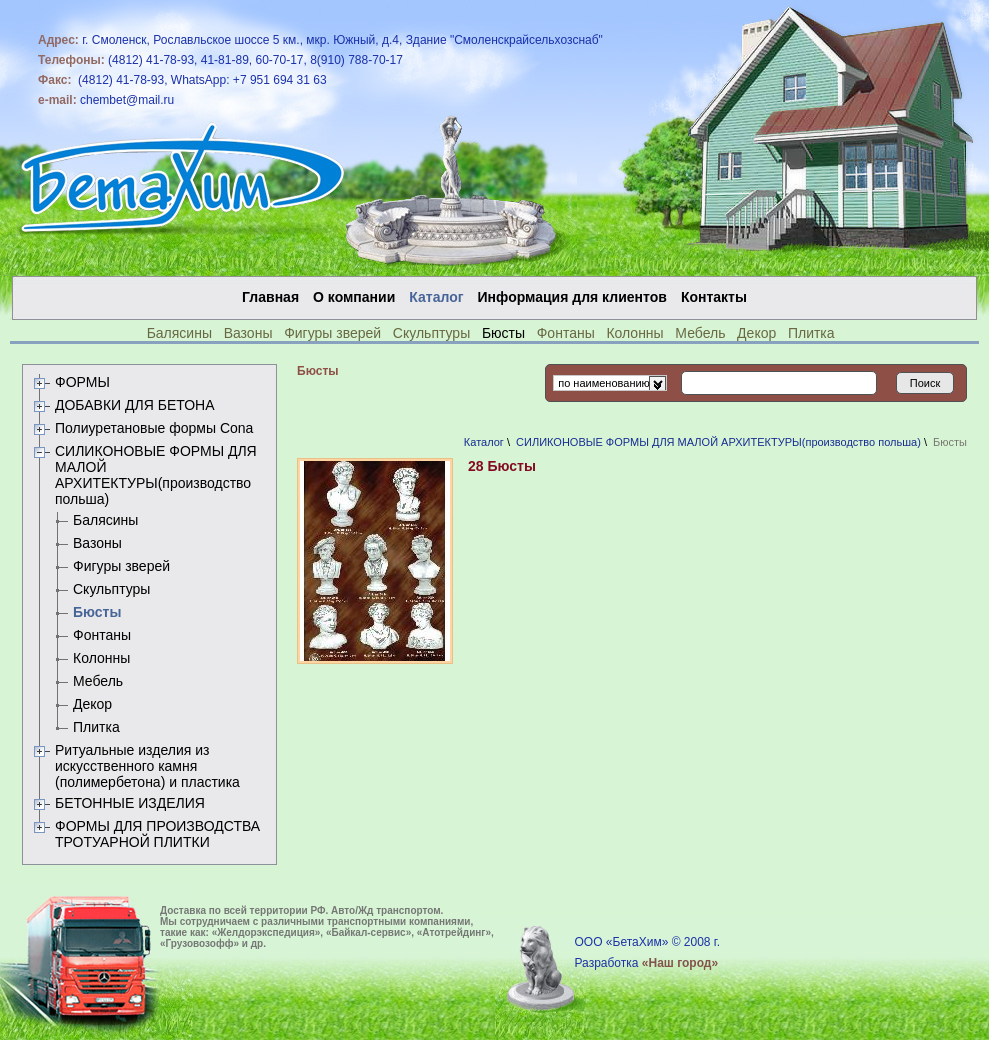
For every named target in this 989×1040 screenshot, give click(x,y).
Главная (270, 297)
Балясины (179, 333)
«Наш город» (680, 963)
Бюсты (97, 612)
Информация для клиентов (572, 297)
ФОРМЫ (82, 382)
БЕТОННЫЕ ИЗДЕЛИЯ (130, 803)
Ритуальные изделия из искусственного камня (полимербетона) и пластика (147, 766)
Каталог (484, 442)
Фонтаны (566, 333)
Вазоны (248, 333)
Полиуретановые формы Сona (154, 428)
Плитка (811, 333)
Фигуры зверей (332, 333)
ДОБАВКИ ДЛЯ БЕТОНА (135, 405)
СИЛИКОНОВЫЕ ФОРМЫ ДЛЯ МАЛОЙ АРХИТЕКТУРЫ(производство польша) (156, 475)
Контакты (714, 297)
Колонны (634, 333)
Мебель (700, 333)
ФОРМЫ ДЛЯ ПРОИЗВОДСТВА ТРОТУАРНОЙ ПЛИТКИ (157, 834)
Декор (756, 333)
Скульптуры (431, 333)
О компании (354, 297)
